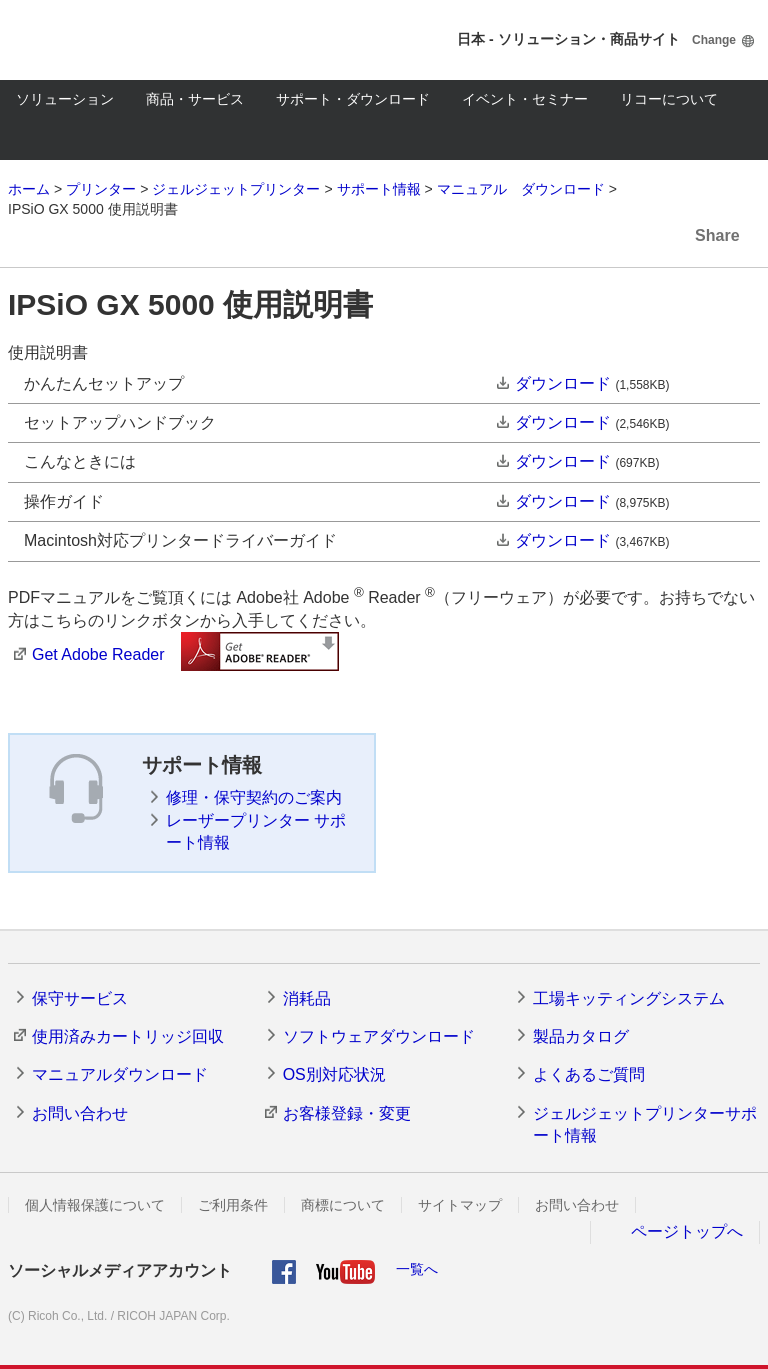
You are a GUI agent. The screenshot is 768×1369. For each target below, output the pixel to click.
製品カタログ (581, 1036)
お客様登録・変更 (347, 1113)
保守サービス (80, 998)
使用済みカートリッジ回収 (128, 1036)
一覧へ (417, 1269)
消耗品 (307, 998)
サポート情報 (379, 189)
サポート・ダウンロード (353, 99)
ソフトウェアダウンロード (379, 1036)
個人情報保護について (95, 1205)
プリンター (101, 189)
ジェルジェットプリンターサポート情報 (645, 1124)
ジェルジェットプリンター (236, 189)
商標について (343, 1205)
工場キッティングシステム (629, 998)
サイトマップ (460, 1205)
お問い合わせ (80, 1113)
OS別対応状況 (334, 1074)
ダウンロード (563, 383)
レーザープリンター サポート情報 (256, 831)
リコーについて (669, 99)
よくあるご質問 (589, 1074)
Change (714, 40)
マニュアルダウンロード (120, 1074)
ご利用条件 (233, 1205)
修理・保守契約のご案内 (254, 797)
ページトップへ (687, 1231)
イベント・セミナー (525, 99)
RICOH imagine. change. (78, 40)
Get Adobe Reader (98, 654)
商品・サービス (195, 99)
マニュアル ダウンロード (521, 189)
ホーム (29, 189)
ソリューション (65, 99)
